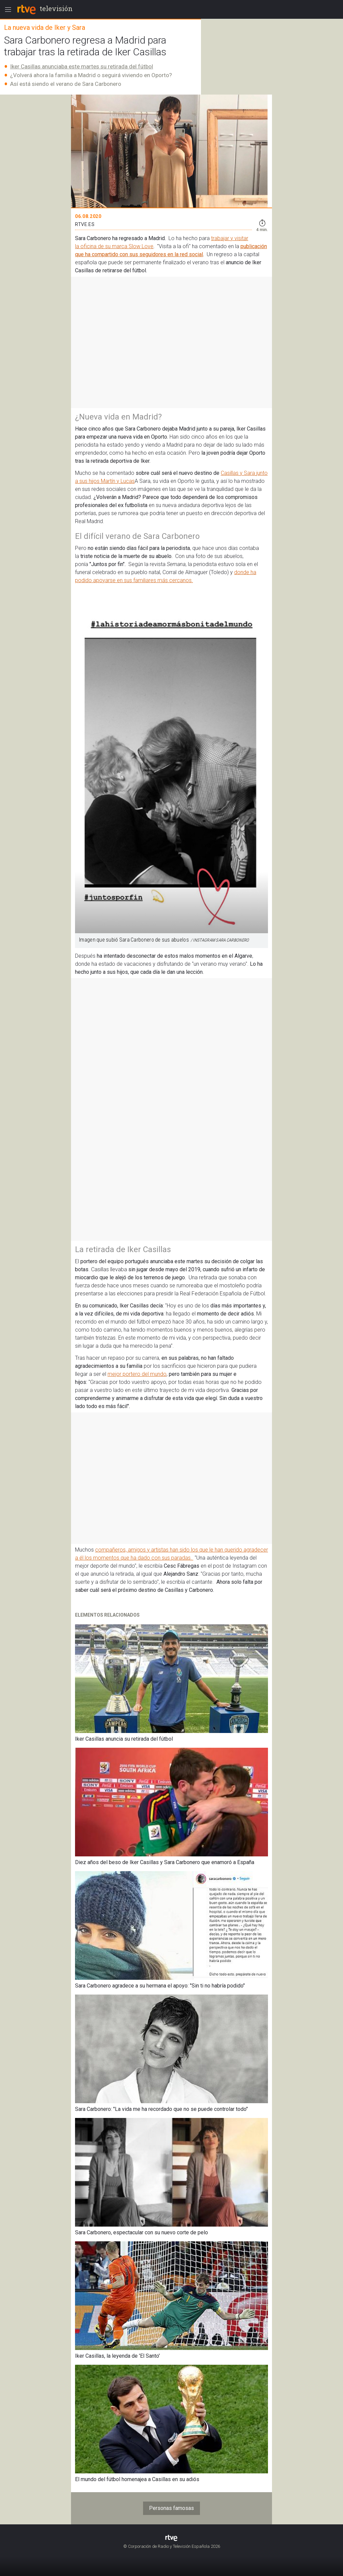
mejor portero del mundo (137, 1374)
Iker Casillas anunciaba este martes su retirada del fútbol (81, 66)
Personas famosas (171, 2508)
